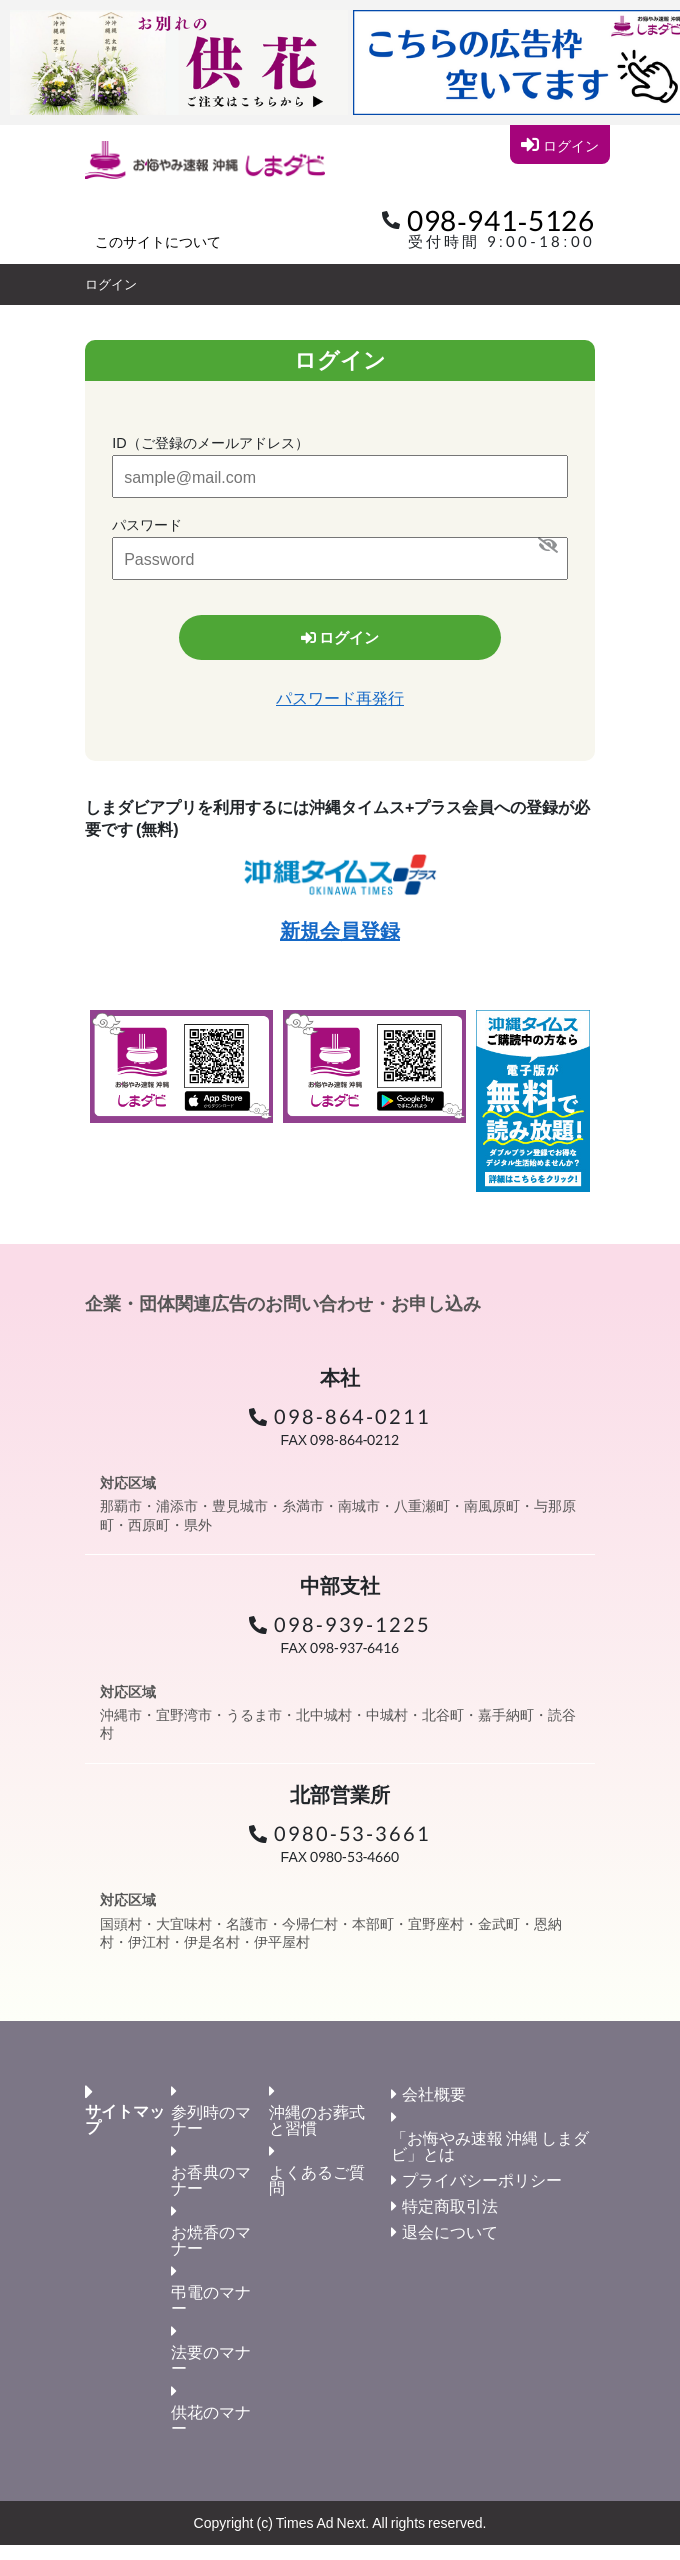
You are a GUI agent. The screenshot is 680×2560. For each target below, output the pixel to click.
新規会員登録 (340, 930)
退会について (450, 2231)
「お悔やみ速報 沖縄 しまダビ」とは (490, 2145)
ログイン (560, 144)
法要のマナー (211, 2359)
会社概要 (434, 2093)
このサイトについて (158, 241)
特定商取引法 (450, 2205)
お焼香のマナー (211, 2239)
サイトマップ (125, 2119)
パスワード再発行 (340, 697)
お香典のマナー (211, 2179)
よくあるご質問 (317, 2179)
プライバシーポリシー (482, 2179)
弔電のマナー (211, 2299)
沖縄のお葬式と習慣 (317, 2119)
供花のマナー (211, 2419)
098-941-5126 (501, 220)
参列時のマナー (211, 2119)
